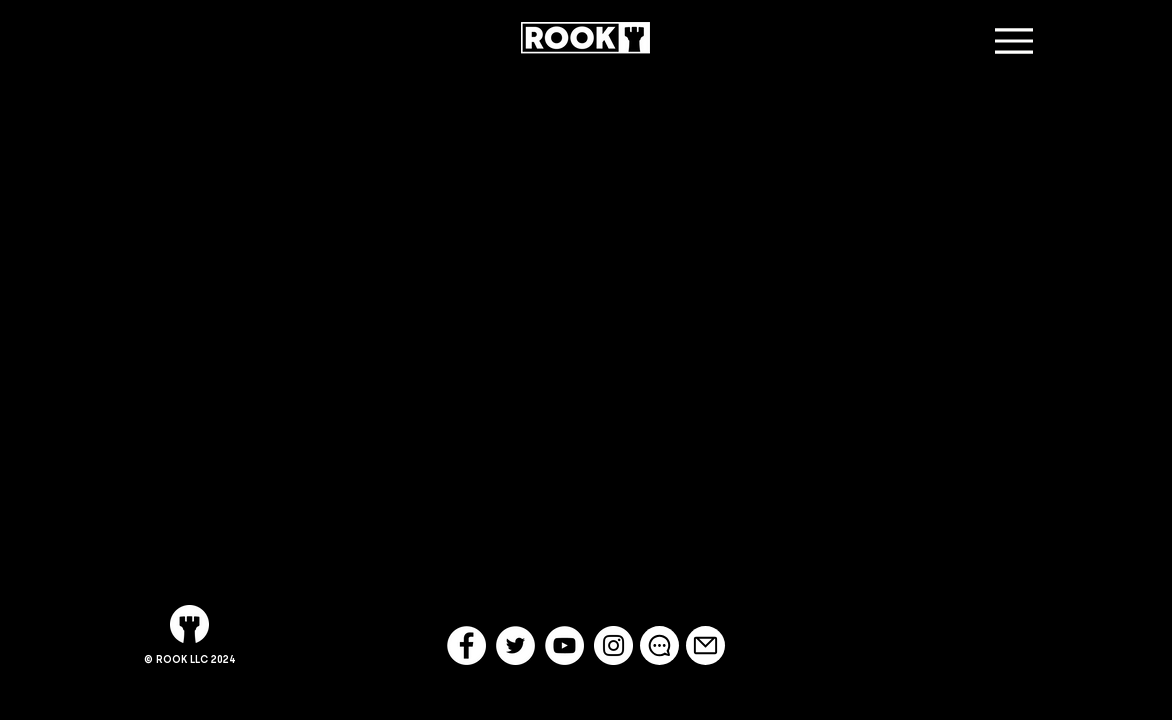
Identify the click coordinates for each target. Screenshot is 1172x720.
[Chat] (659, 645)
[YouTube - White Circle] (564, 645)
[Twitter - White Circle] (515, 645)
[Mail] (705, 645)
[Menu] (1014, 40)
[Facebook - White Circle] (466, 645)
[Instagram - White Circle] (613, 645)
